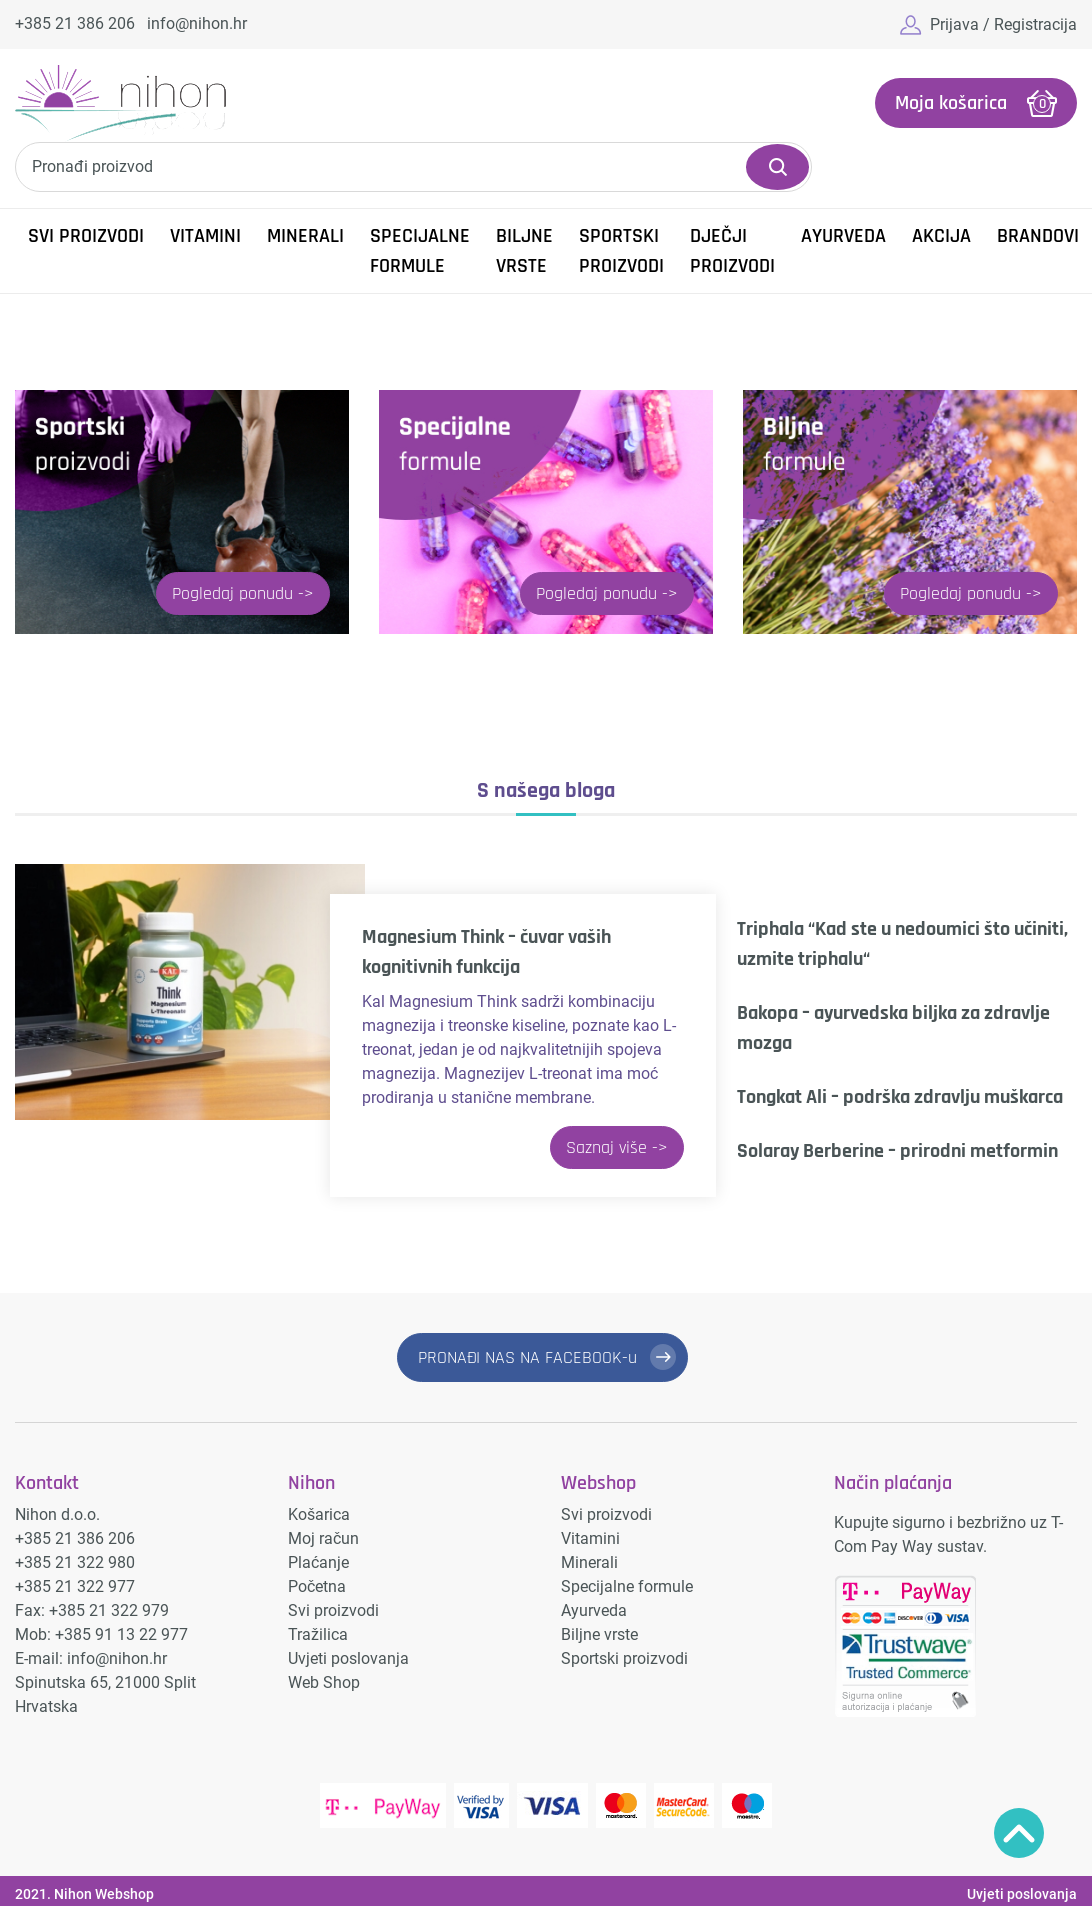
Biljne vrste (524, 251)
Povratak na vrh (1019, 1833)
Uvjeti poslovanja (348, 1658)
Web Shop (324, 1682)
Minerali (305, 236)
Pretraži (777, 167)
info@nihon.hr (197, 23)
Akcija (941, 236)
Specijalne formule (420, 251)
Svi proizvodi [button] (86, 236)
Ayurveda (843, 236)
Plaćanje (318, 1562)
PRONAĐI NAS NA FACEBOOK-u (527, 1357)
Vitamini (205, 236)
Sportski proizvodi (621, 251)
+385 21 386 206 (75, 23)
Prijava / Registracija (1003, 24)
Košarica (319, 1514)
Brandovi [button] (1038, 236)
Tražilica (318, 1634)
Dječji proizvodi (732, 251)
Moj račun (323, 1538)
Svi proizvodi (333, 1610)
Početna (317, 1586)
